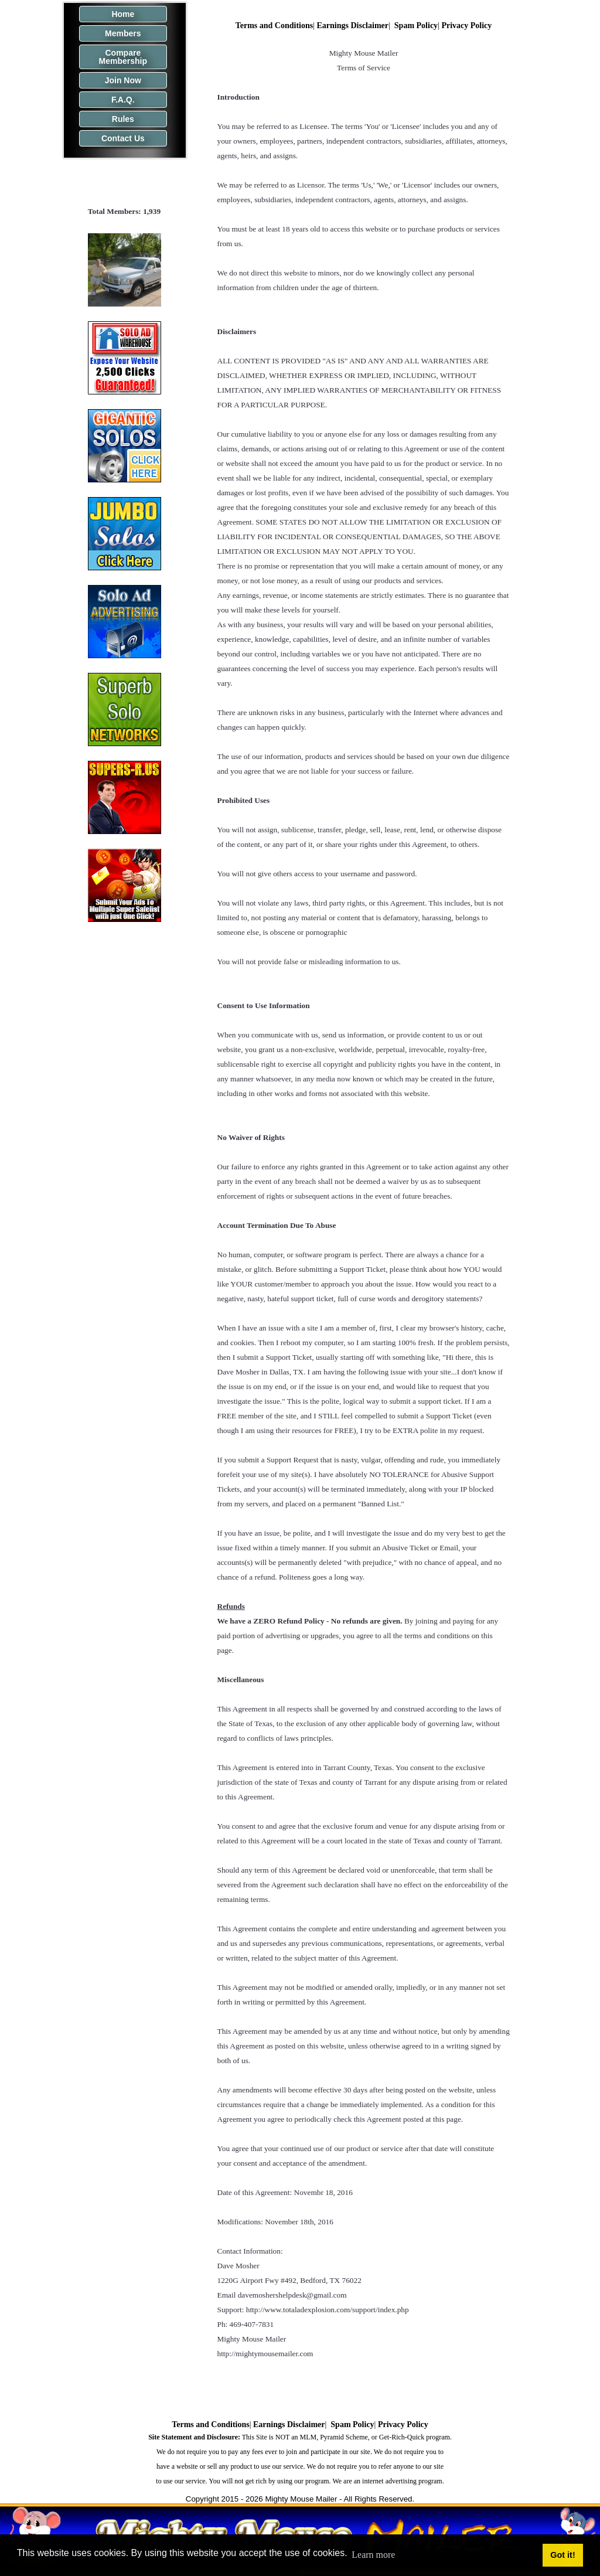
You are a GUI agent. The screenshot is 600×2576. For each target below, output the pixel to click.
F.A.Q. (123, 99)
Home (122, 14)
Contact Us (123, 138)
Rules (123, 119)
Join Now (123, 80)
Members (123, 33)
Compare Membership (123, 57)
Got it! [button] (562, 2555)
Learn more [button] (373, 2555)
